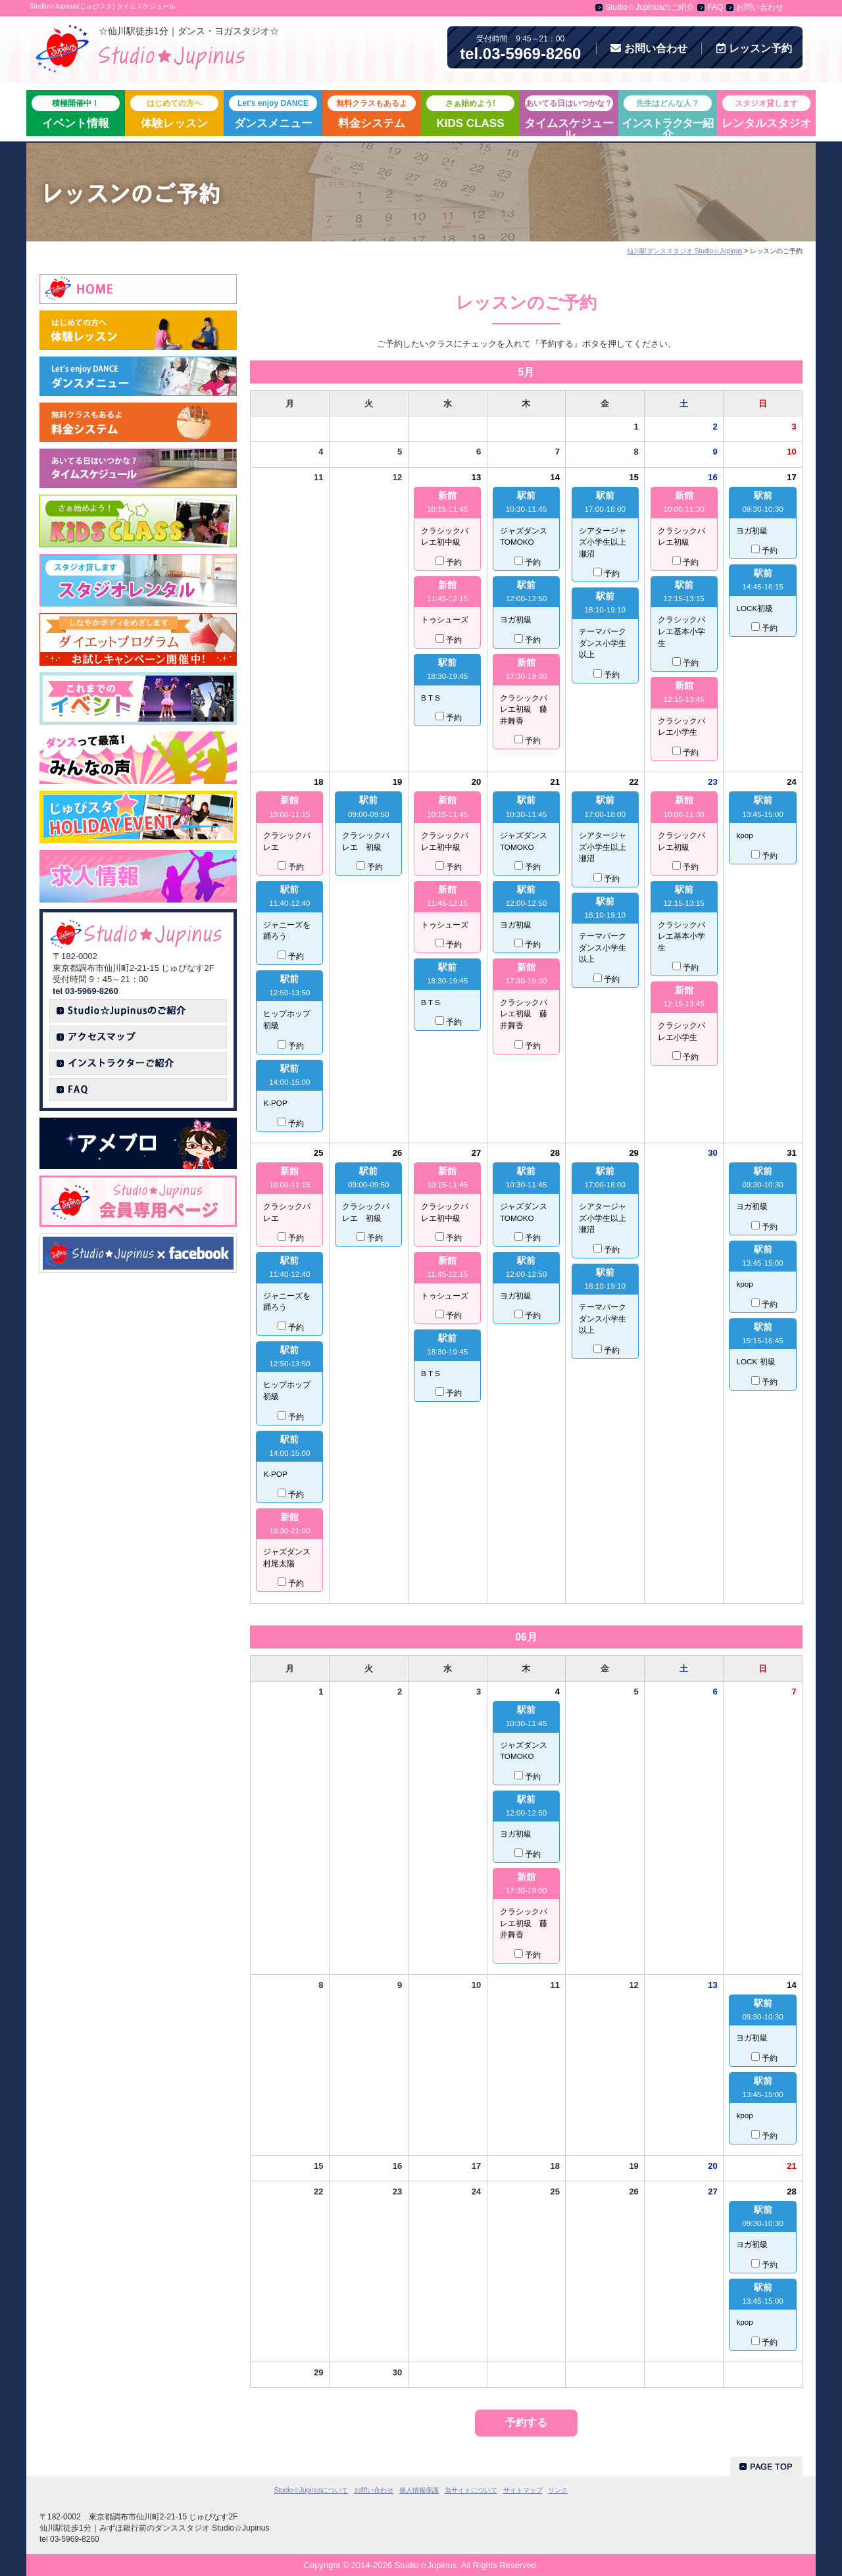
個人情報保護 (419, 2490)
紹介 (667, 115)
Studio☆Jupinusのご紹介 (649, 7)
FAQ (715, 7)
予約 (754, 48)
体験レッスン (174, 112)
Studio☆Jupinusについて (311, 2490)
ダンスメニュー (273, 112)
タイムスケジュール (569, 115)
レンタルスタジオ (766, 112)
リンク (558, 2490)
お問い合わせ (759, 7)
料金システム (372, 112)
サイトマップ (523, 2490)
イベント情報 (76, 112)
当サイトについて (471, 2490)
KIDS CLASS (470, 112)
